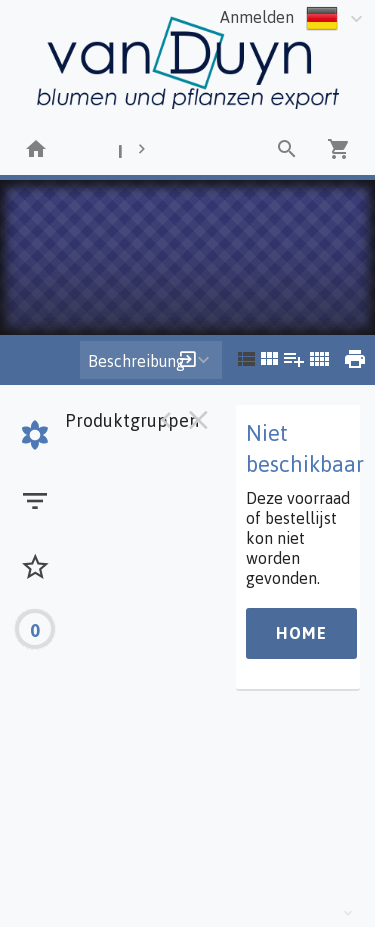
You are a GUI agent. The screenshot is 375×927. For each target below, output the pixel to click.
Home (301, 633)
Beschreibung (136, 361)
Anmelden (257, 17)
